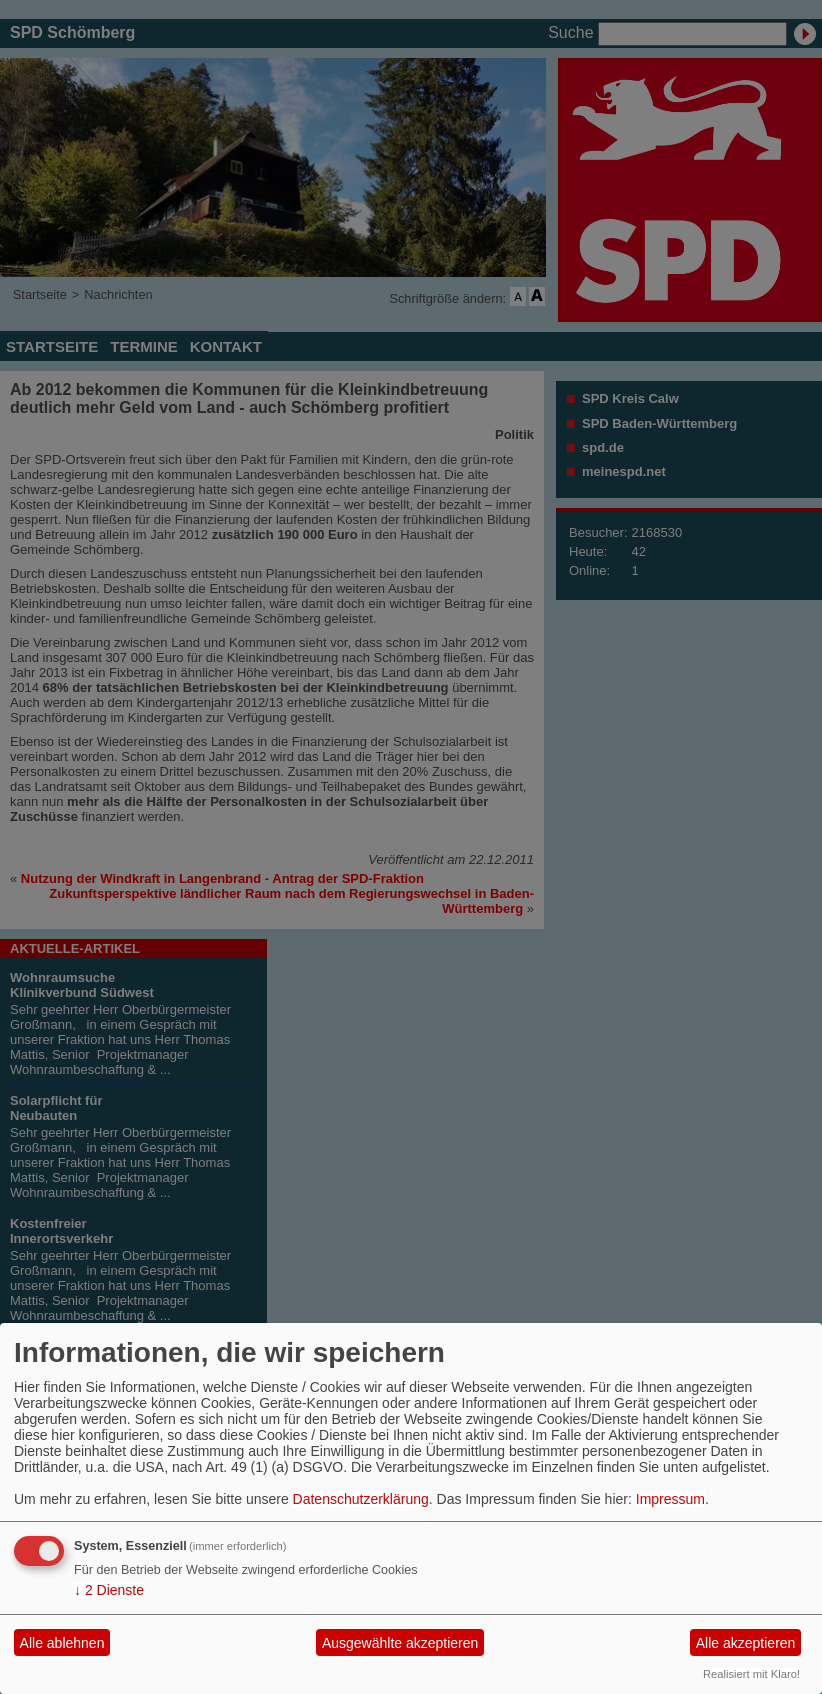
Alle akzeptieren (746, 1643)
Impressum (670, 1499)
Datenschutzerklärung (361, 1499)
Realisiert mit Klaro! (751, 1674)
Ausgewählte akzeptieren (400, 1643)
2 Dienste (109, 1590)
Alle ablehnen (62, 1643)
